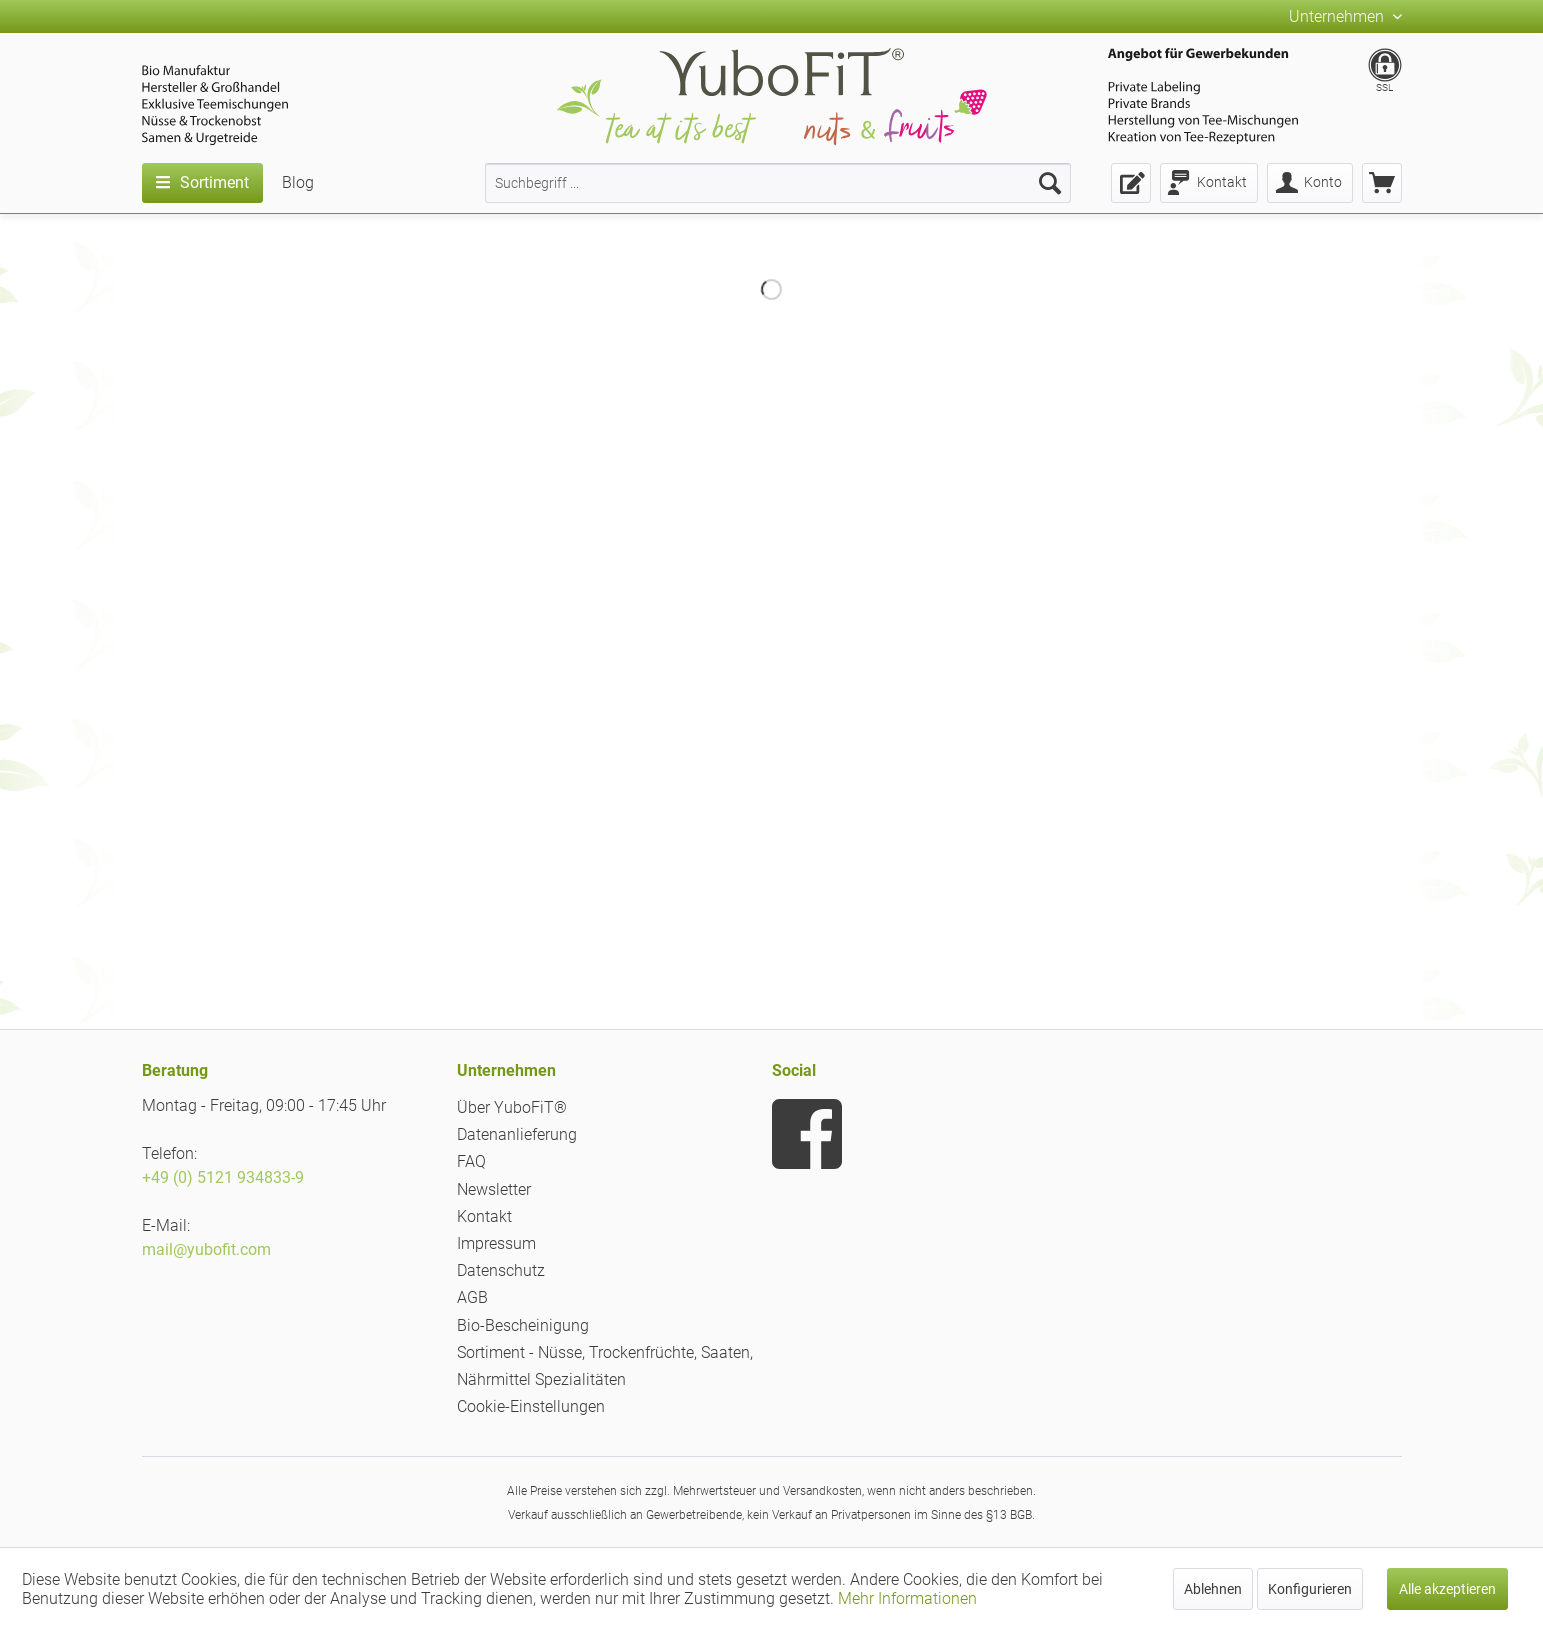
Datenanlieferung (517, 1134)
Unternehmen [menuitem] (1338, 16)
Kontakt (484, 1216)
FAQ (471, 1161)
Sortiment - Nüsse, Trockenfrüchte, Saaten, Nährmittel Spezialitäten (605, 1366)
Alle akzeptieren (1447, 1589)
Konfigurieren (1310, 1589)
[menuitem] (778, 183)
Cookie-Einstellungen (531, 1406)
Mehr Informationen (907, 1598)
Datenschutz (501, 1270)
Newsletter (494, 1189)
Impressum (496, 1243)
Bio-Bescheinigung (523, 1325)
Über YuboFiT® (512, 1107)
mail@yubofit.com (206, 1249)
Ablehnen (1213, 1589)
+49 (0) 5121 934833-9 (223, 1177)
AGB (472, 1297)
